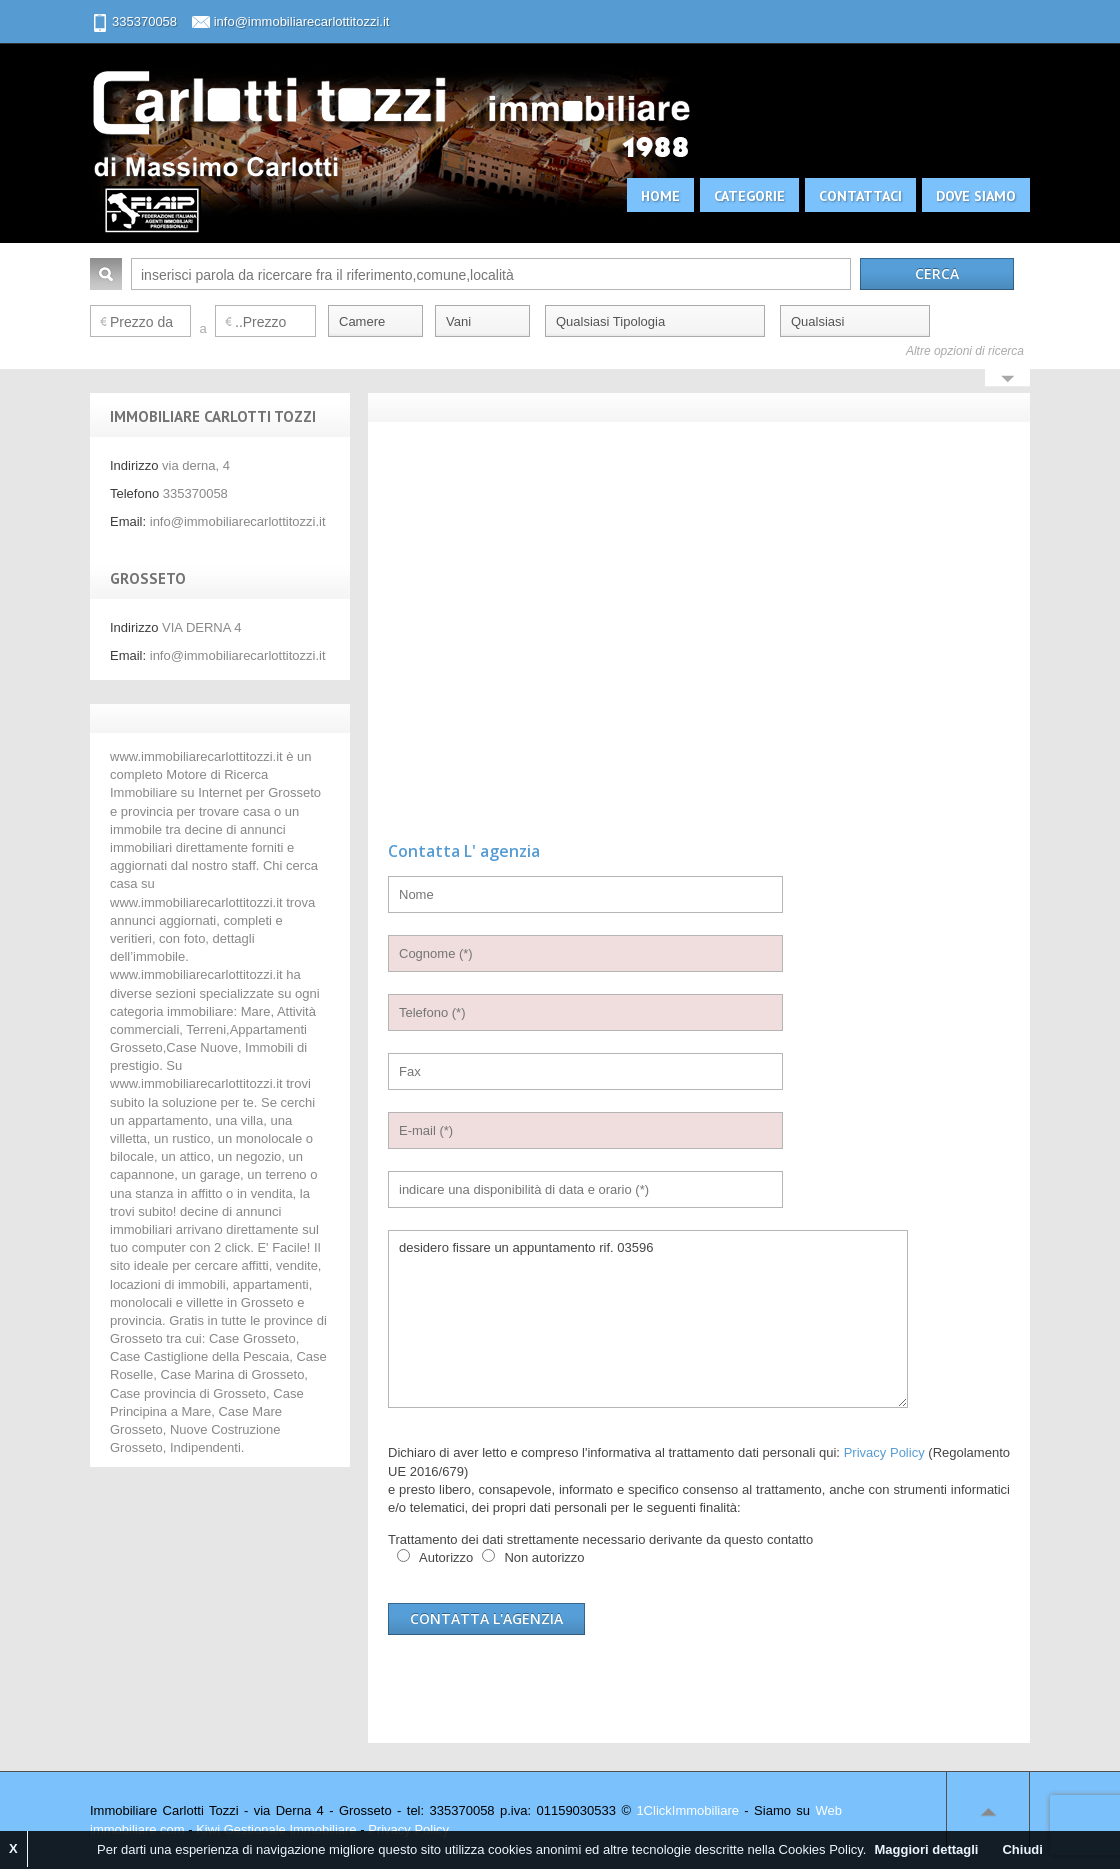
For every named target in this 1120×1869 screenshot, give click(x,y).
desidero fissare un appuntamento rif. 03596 (648, 1319)
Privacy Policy (884, 1452)
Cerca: (106, 274)
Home (660, 196)
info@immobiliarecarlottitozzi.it (302, 21)
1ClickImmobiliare (687, 1810)
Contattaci (860, 196)
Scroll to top (988, 1811)
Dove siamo (976, 196)
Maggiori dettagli (926, 1849)
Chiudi (1022, 1849)
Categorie (749, 196)
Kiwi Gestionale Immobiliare (276, 1829)
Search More (1007, 379)
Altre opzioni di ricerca (965, 351)
